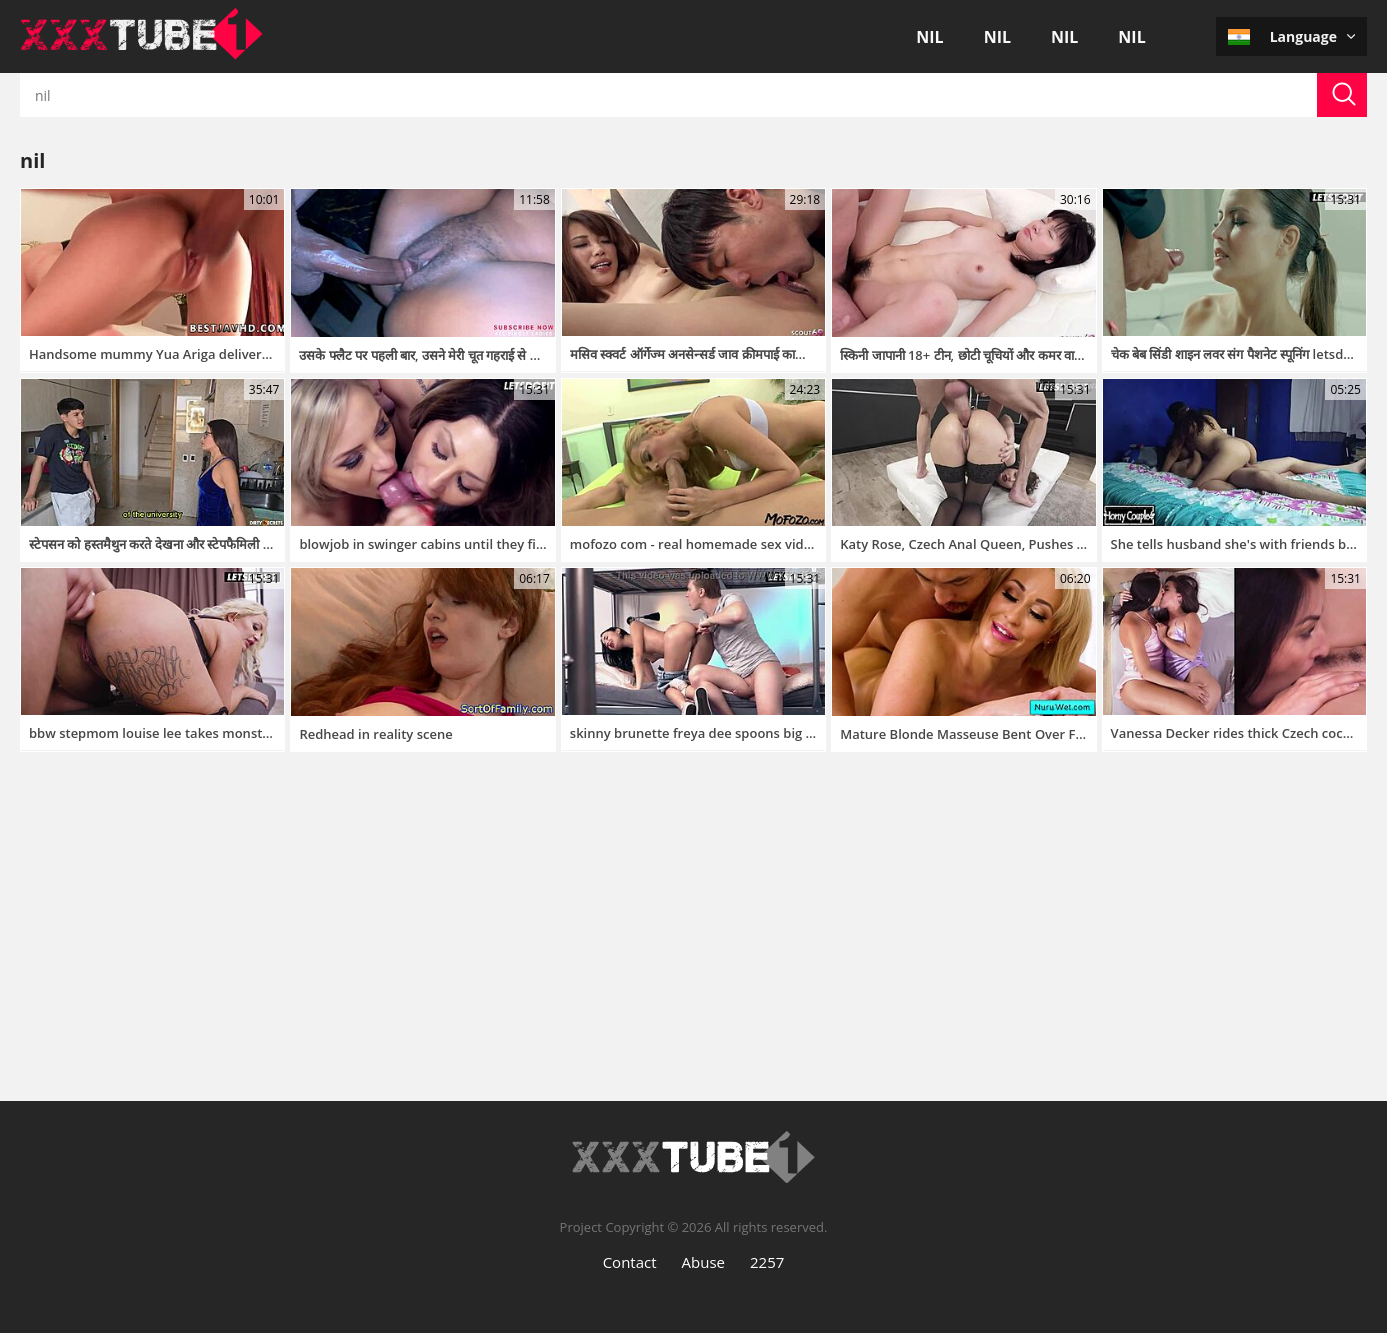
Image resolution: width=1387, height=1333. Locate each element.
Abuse (703, 1262)
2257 (767, 1262)
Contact (630, 1262)
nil (929, 37)
